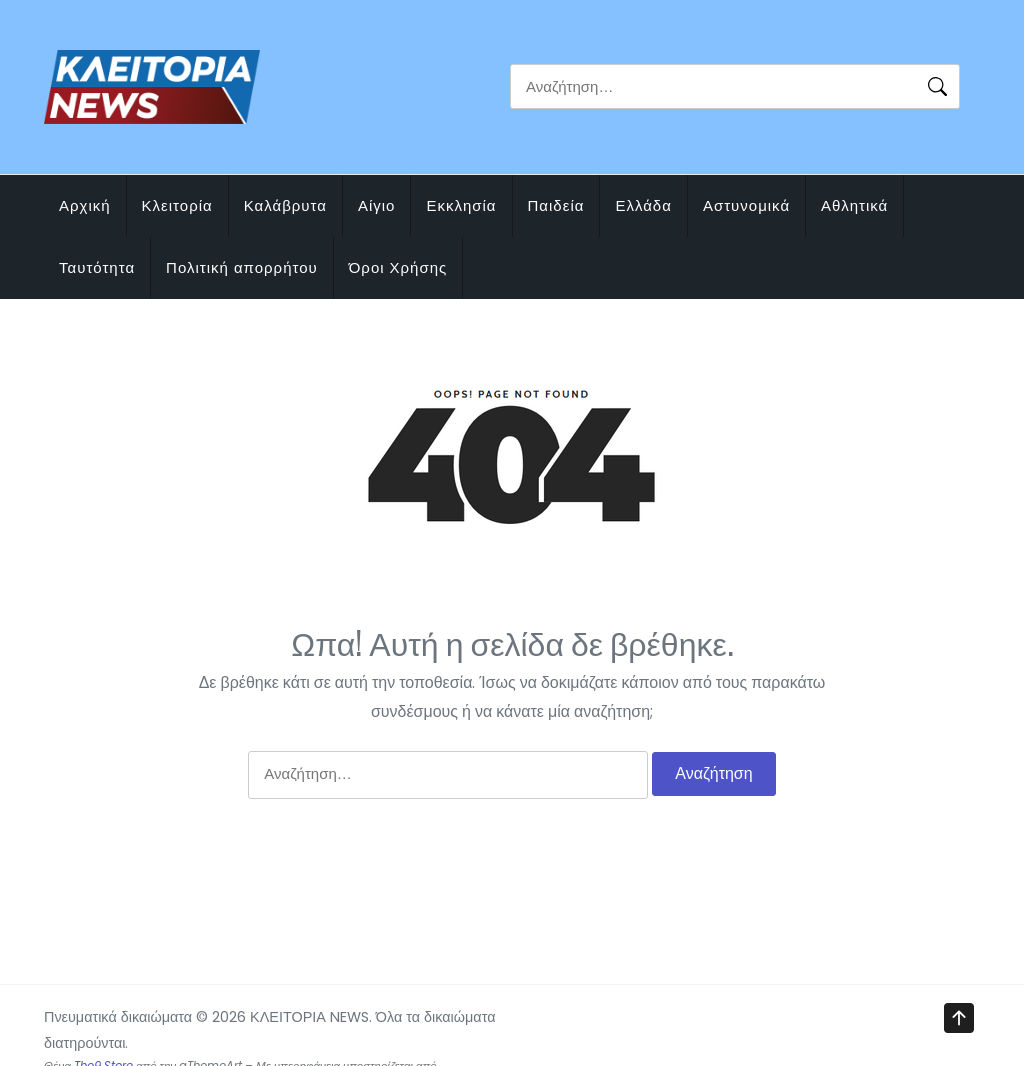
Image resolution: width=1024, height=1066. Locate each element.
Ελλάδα (643, 205)
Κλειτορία (177, 205)
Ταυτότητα (97, 267)
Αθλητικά (854, 205)
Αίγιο (377, 205)
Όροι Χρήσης (398, 267)
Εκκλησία (461, 205)
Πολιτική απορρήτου (242, 267)
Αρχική (85, 205)
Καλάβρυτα (285, 205)
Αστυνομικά (746, 205)
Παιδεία (556, 205)
